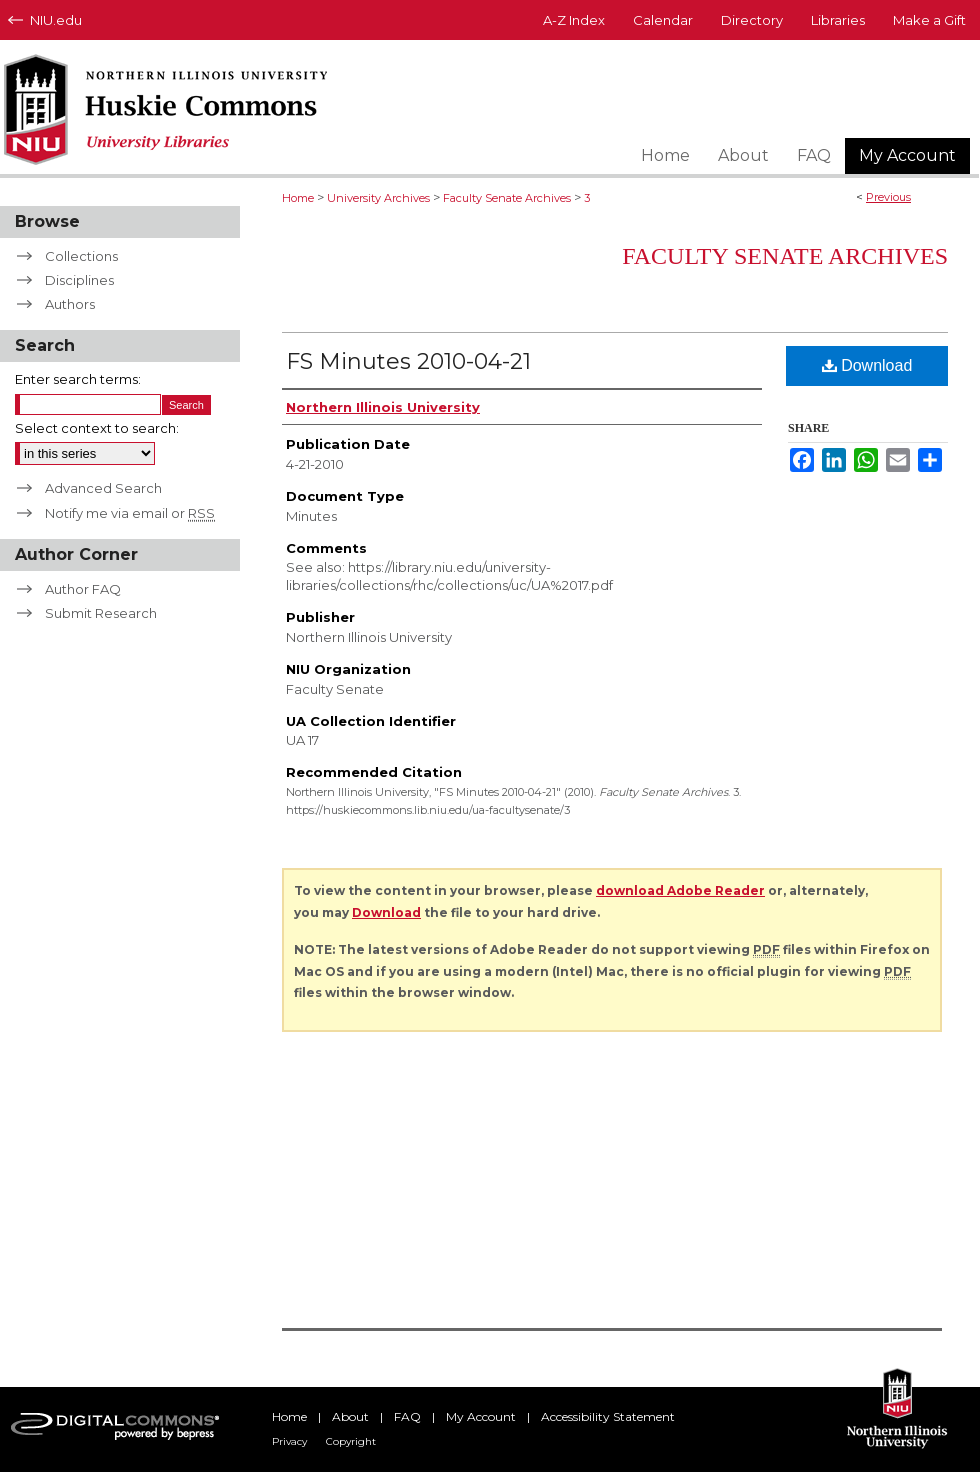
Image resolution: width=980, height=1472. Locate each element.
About (350, 1416)
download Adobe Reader (680, 890)
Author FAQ (83, 589)
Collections (81, 256)
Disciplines (79, 280)
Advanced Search (103, 488)
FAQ (407, 1416)
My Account (481, 1416)
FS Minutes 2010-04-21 (408, 361)
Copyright (351, 1441)
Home (298, 198)
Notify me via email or (130, 513)
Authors (70, 304)
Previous (888, 197)
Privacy (289, 1441)
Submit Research (101, 613)
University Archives (378, 198)
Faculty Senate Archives (507, 198)
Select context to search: (97, 428)
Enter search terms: (78, 379)
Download (867, 365)
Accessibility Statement (608, 1416)
